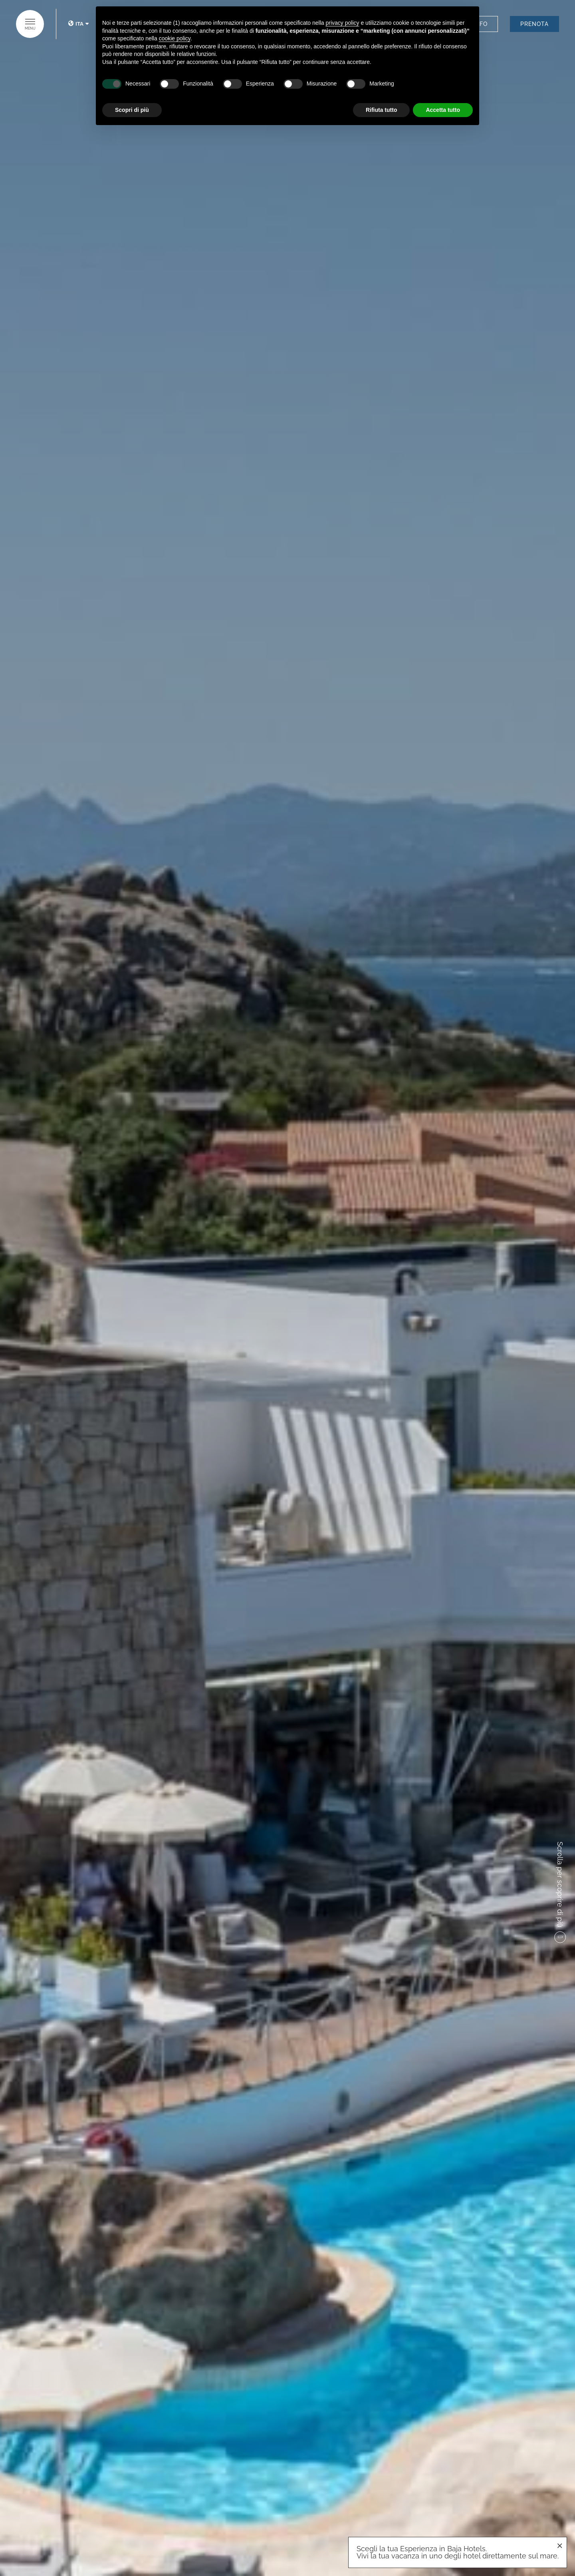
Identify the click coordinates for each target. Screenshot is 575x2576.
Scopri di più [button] (132, 110)
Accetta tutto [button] (443, 110)
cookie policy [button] (174, 38)
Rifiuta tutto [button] (381, 110)
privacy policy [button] (342, 23)
